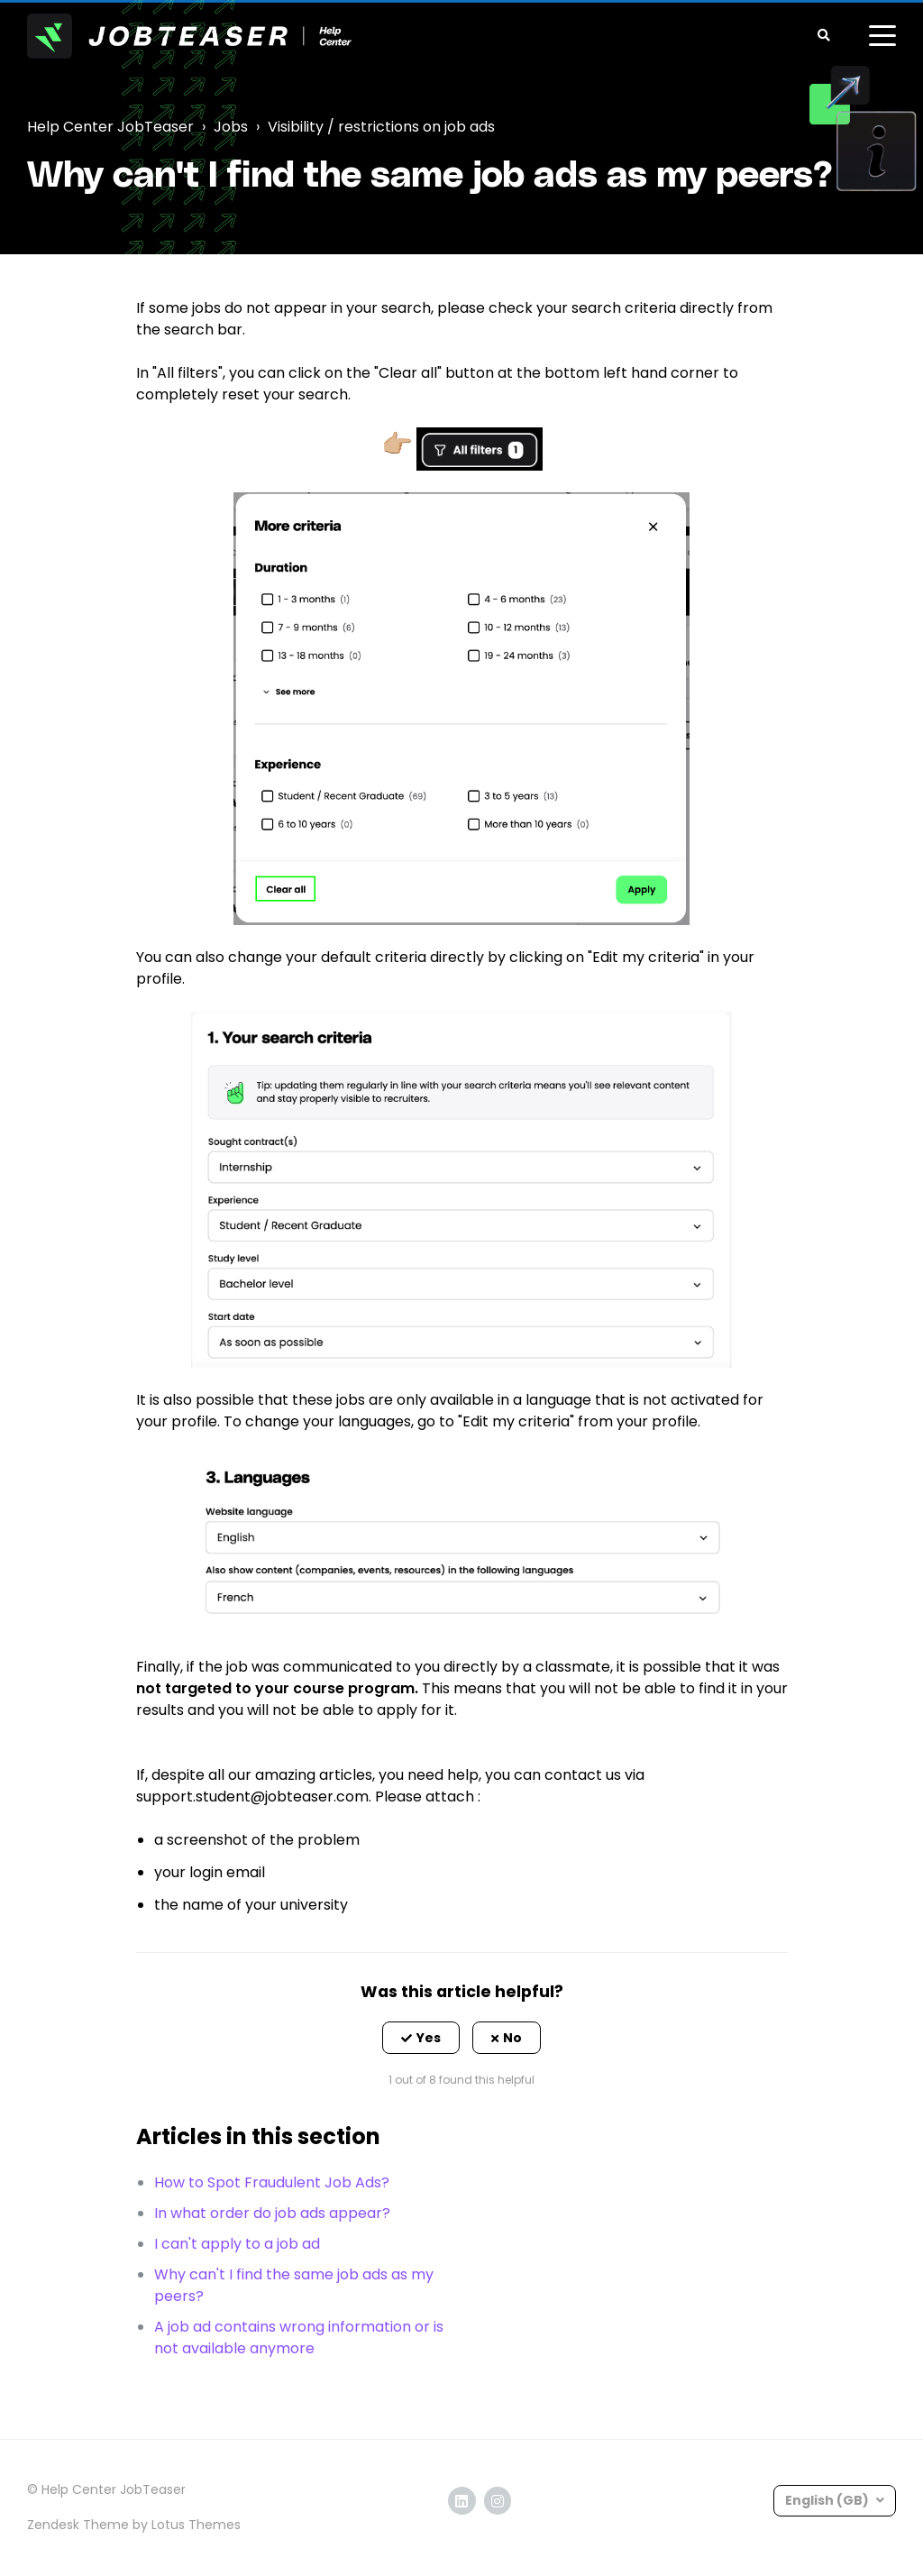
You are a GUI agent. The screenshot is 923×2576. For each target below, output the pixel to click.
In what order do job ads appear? (272, 2213)
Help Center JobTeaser (110, 126)
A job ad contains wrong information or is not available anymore (298, 2337)
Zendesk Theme (78, 2525)
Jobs (231, 126)
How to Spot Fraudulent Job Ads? (271, 2182)
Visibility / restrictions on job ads (381, 126)
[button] (421, 2037)
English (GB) (828, 2500)
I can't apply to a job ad (237, 2243)
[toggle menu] (882, 36)
